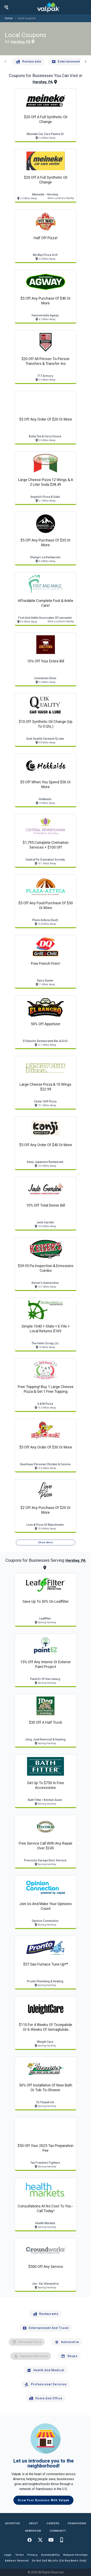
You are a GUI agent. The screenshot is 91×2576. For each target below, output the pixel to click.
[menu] (6, 7)
